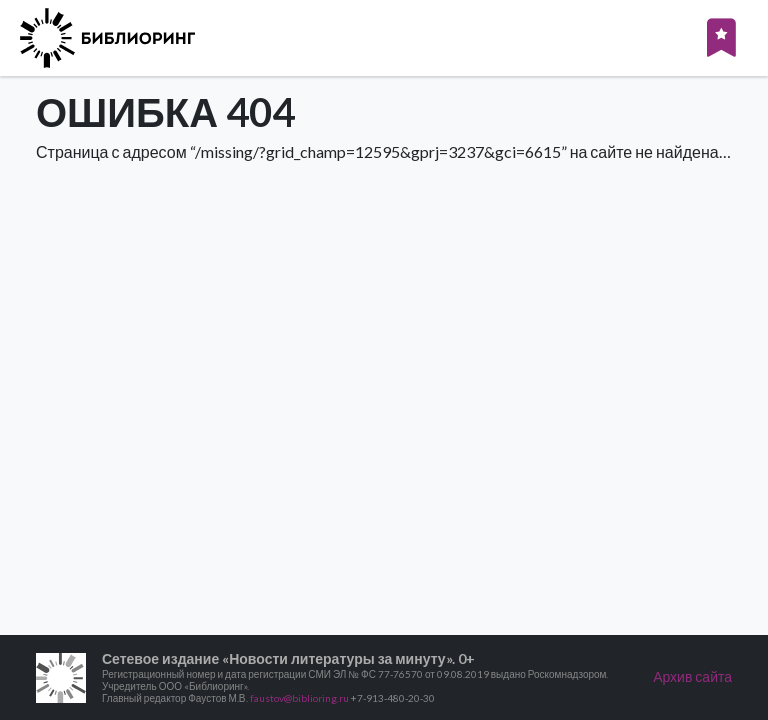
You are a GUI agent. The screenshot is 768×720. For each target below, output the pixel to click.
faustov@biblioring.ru (299, 698)
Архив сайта (692, 676)
